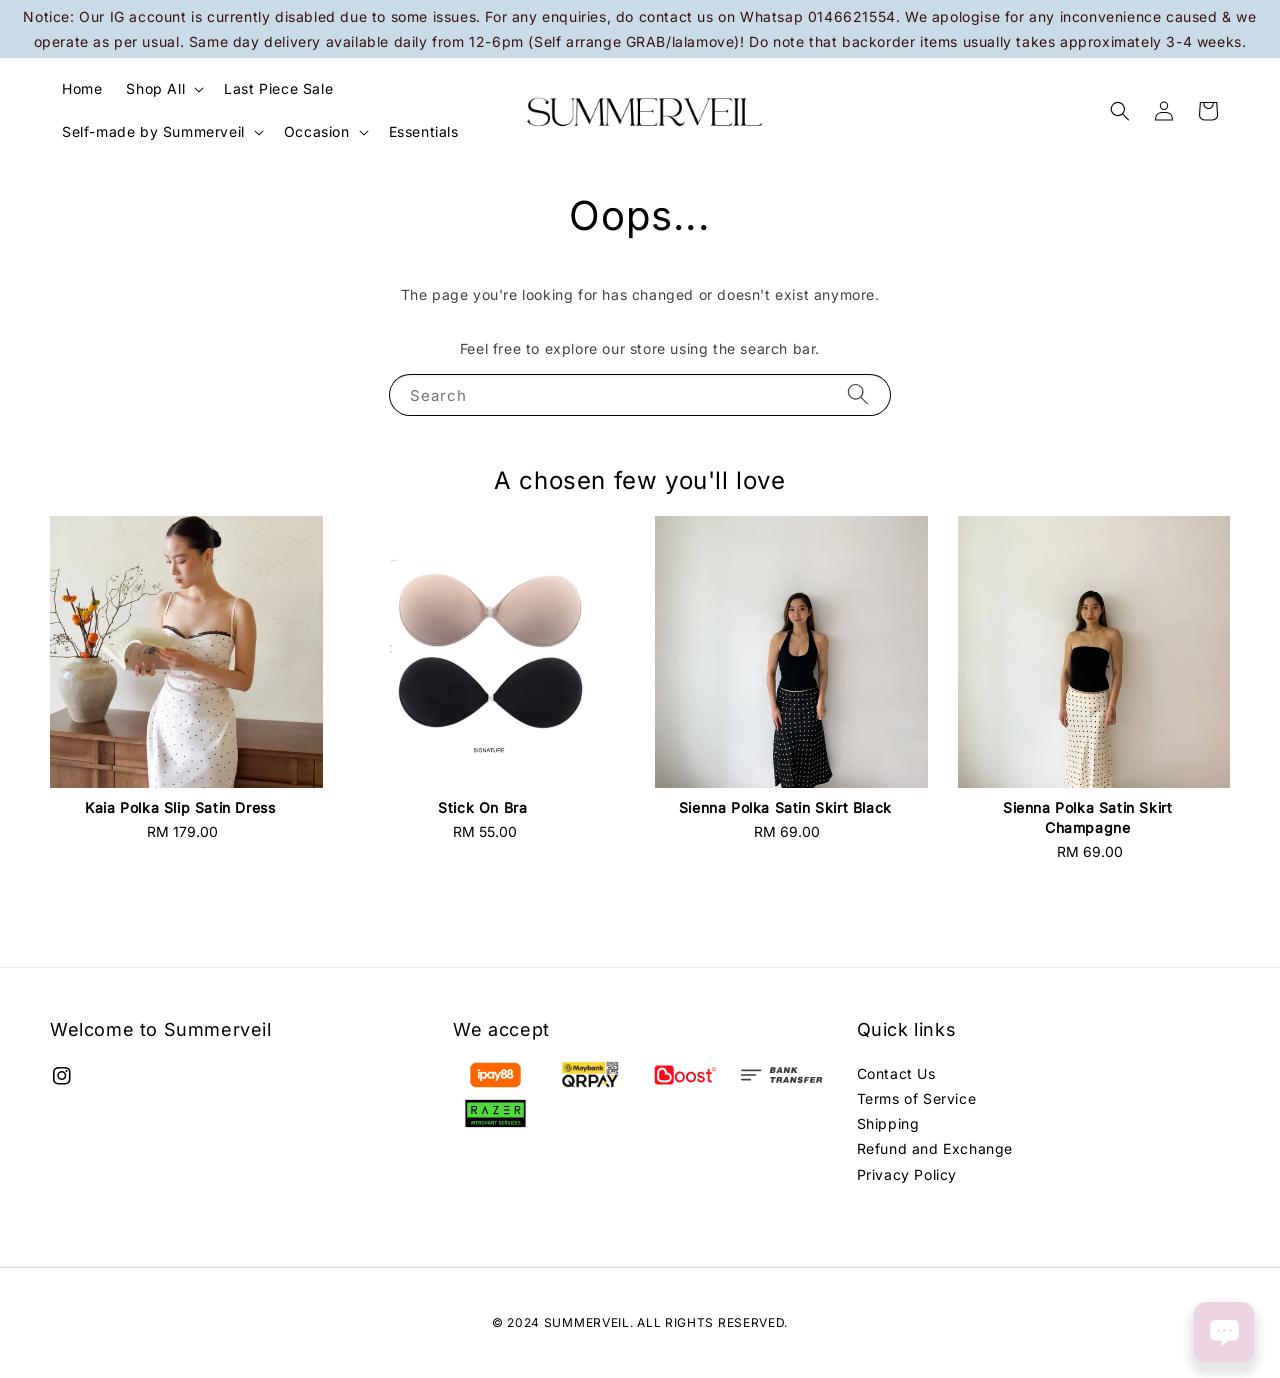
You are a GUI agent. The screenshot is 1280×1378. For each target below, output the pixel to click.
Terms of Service (917, 1098)
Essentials (424, 131)
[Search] (858, 394)
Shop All (155, 88)
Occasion (317, 131)
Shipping (888, 1123)
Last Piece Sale (278, 88)
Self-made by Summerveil (153, 131)
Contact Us (896, 1073)
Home (82, 88)
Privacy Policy (907, 1174)
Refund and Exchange (935, 1148)
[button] (1120, 111)
